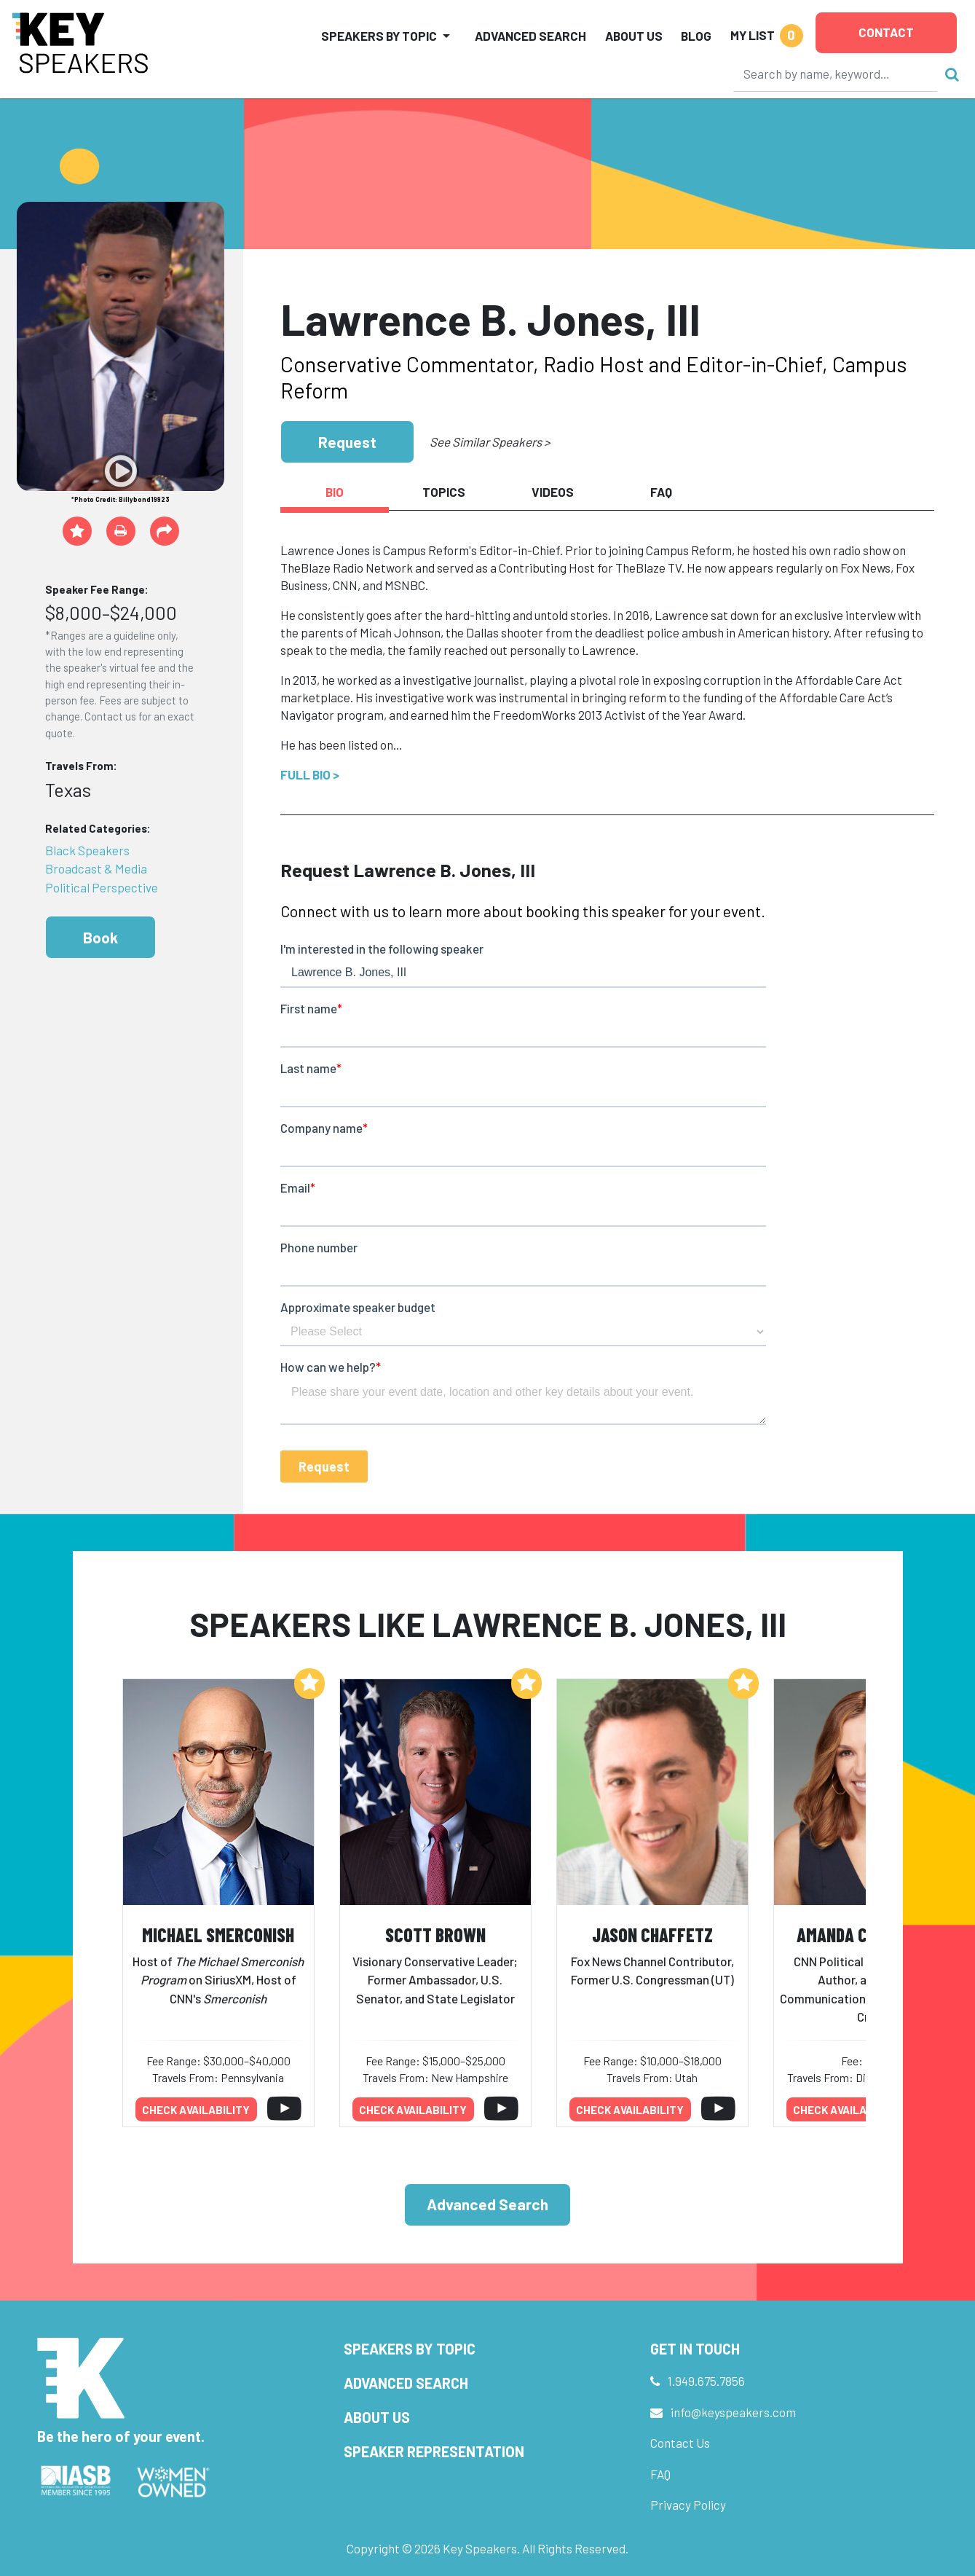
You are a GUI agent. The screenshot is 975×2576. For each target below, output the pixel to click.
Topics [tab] (443, 491)
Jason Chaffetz (652, 1934)
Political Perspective (101, 887)
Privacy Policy (688, 2504)
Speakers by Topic (409, 2348)
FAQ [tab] (661, 491)
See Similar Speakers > (490, 441)
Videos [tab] (553, 491)
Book (100, 937)
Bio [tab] (334, 491)
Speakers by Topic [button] (379, 35)
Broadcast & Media (96, 868)
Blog (696, 35)
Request (347, 442)
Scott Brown (435, 1934)
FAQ (660, 2474)
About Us (634, 35)
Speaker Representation (434, 2451)
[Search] (836, 73)
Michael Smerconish (218, 1934)
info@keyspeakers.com (733, 2412)
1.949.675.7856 (706, 2380)
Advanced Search (530, 35)
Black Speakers (87, 850)
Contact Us (680, 2442)
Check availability (196, 2109)
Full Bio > (309, 774)
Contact (886, 32)
